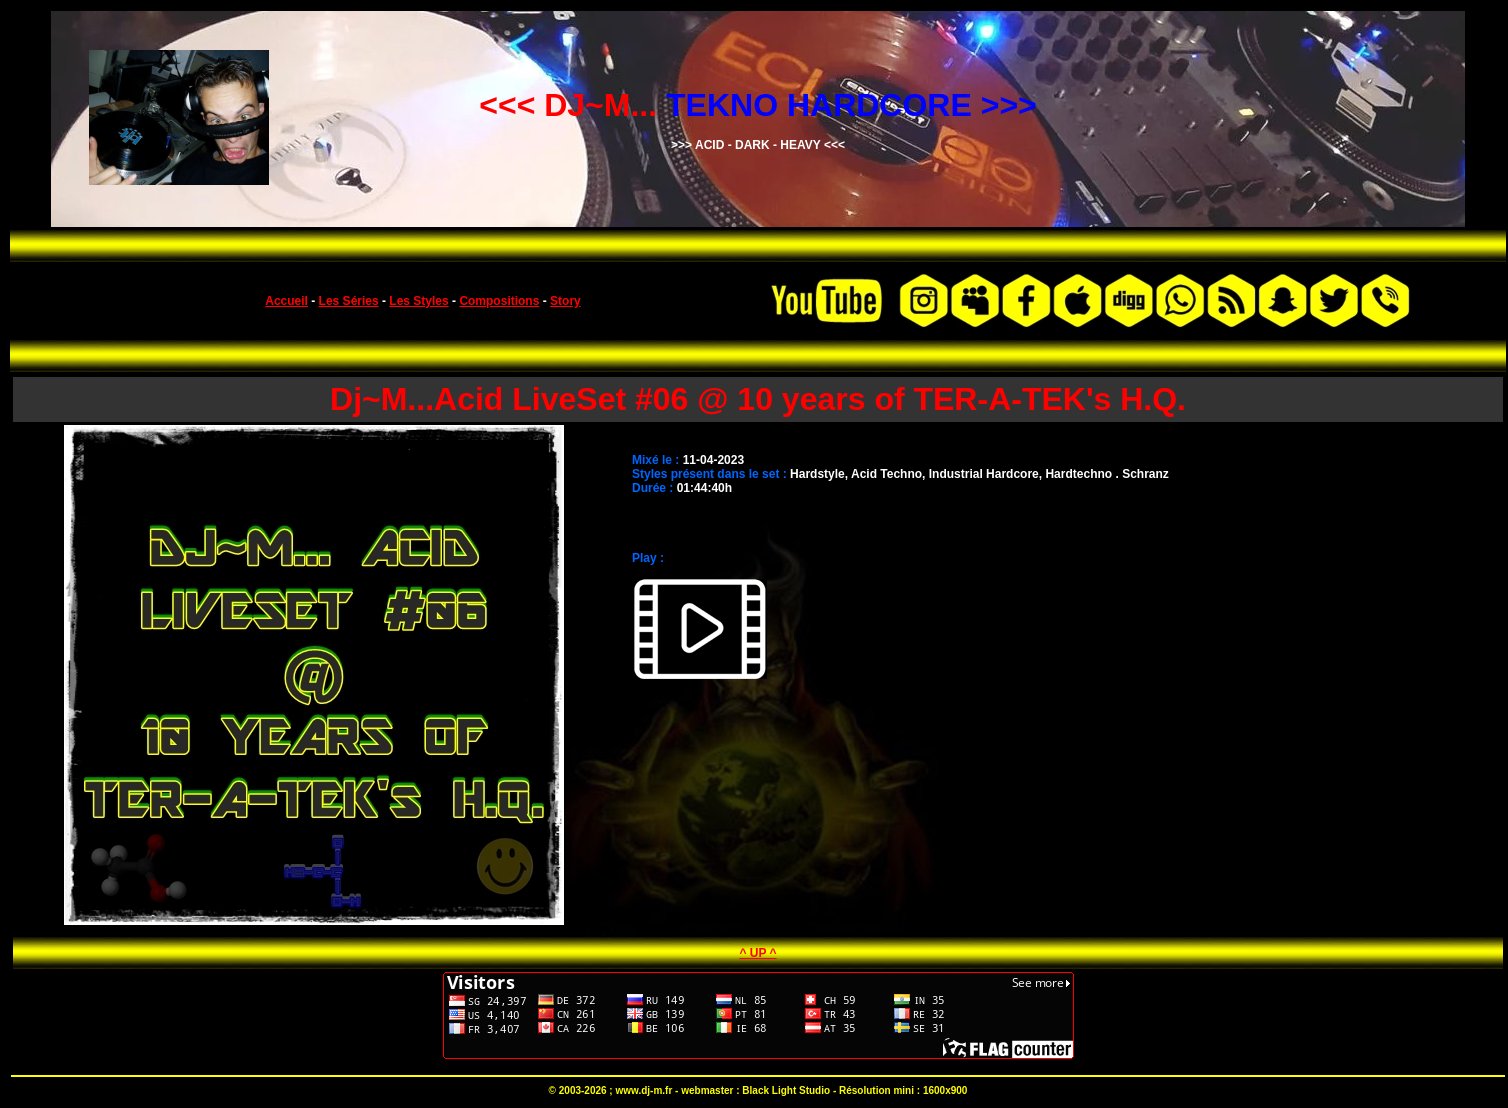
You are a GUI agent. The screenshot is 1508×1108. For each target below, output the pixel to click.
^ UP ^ (757, 953)
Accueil (286, 301)
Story (565, 301)
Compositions (499, 301)
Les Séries (349, 301)
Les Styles (418, 301)
